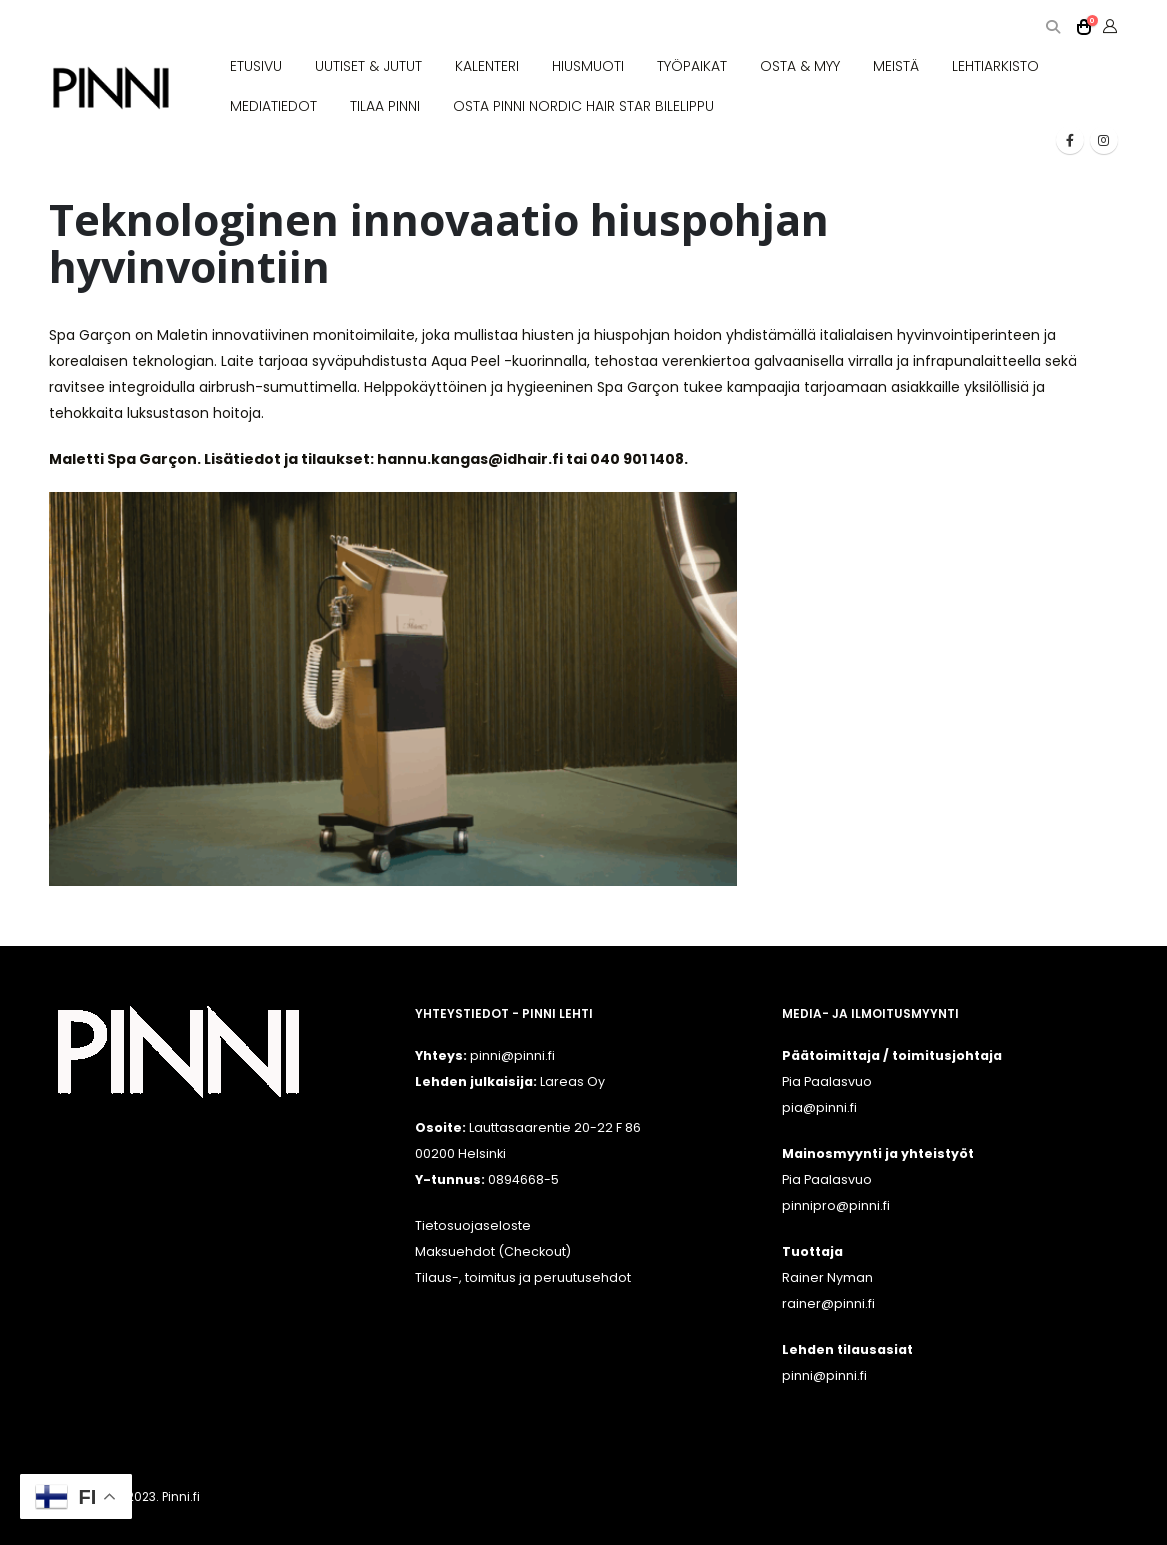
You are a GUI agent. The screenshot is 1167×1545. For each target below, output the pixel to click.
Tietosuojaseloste (473, 1225)
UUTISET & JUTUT (368, 66)
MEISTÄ (896, 66)
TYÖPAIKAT (692, 66)
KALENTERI (487, 66)
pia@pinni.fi (819, 1107)
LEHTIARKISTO (995, 66)
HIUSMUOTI (588, 66)
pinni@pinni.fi (824, 1375)
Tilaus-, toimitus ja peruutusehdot (523, 1277)
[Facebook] (1070, 140)
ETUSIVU (256, 66)
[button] (1053, 27)
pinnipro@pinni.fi (836, 1205)
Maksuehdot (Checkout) (493, 1251)
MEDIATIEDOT (273, 106)
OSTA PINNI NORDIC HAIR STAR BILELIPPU (583, 106)
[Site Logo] (111, 88)
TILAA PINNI (385, 106)
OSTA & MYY (800, 66)
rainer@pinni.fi (828, 1303)
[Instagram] (1104, 140)
